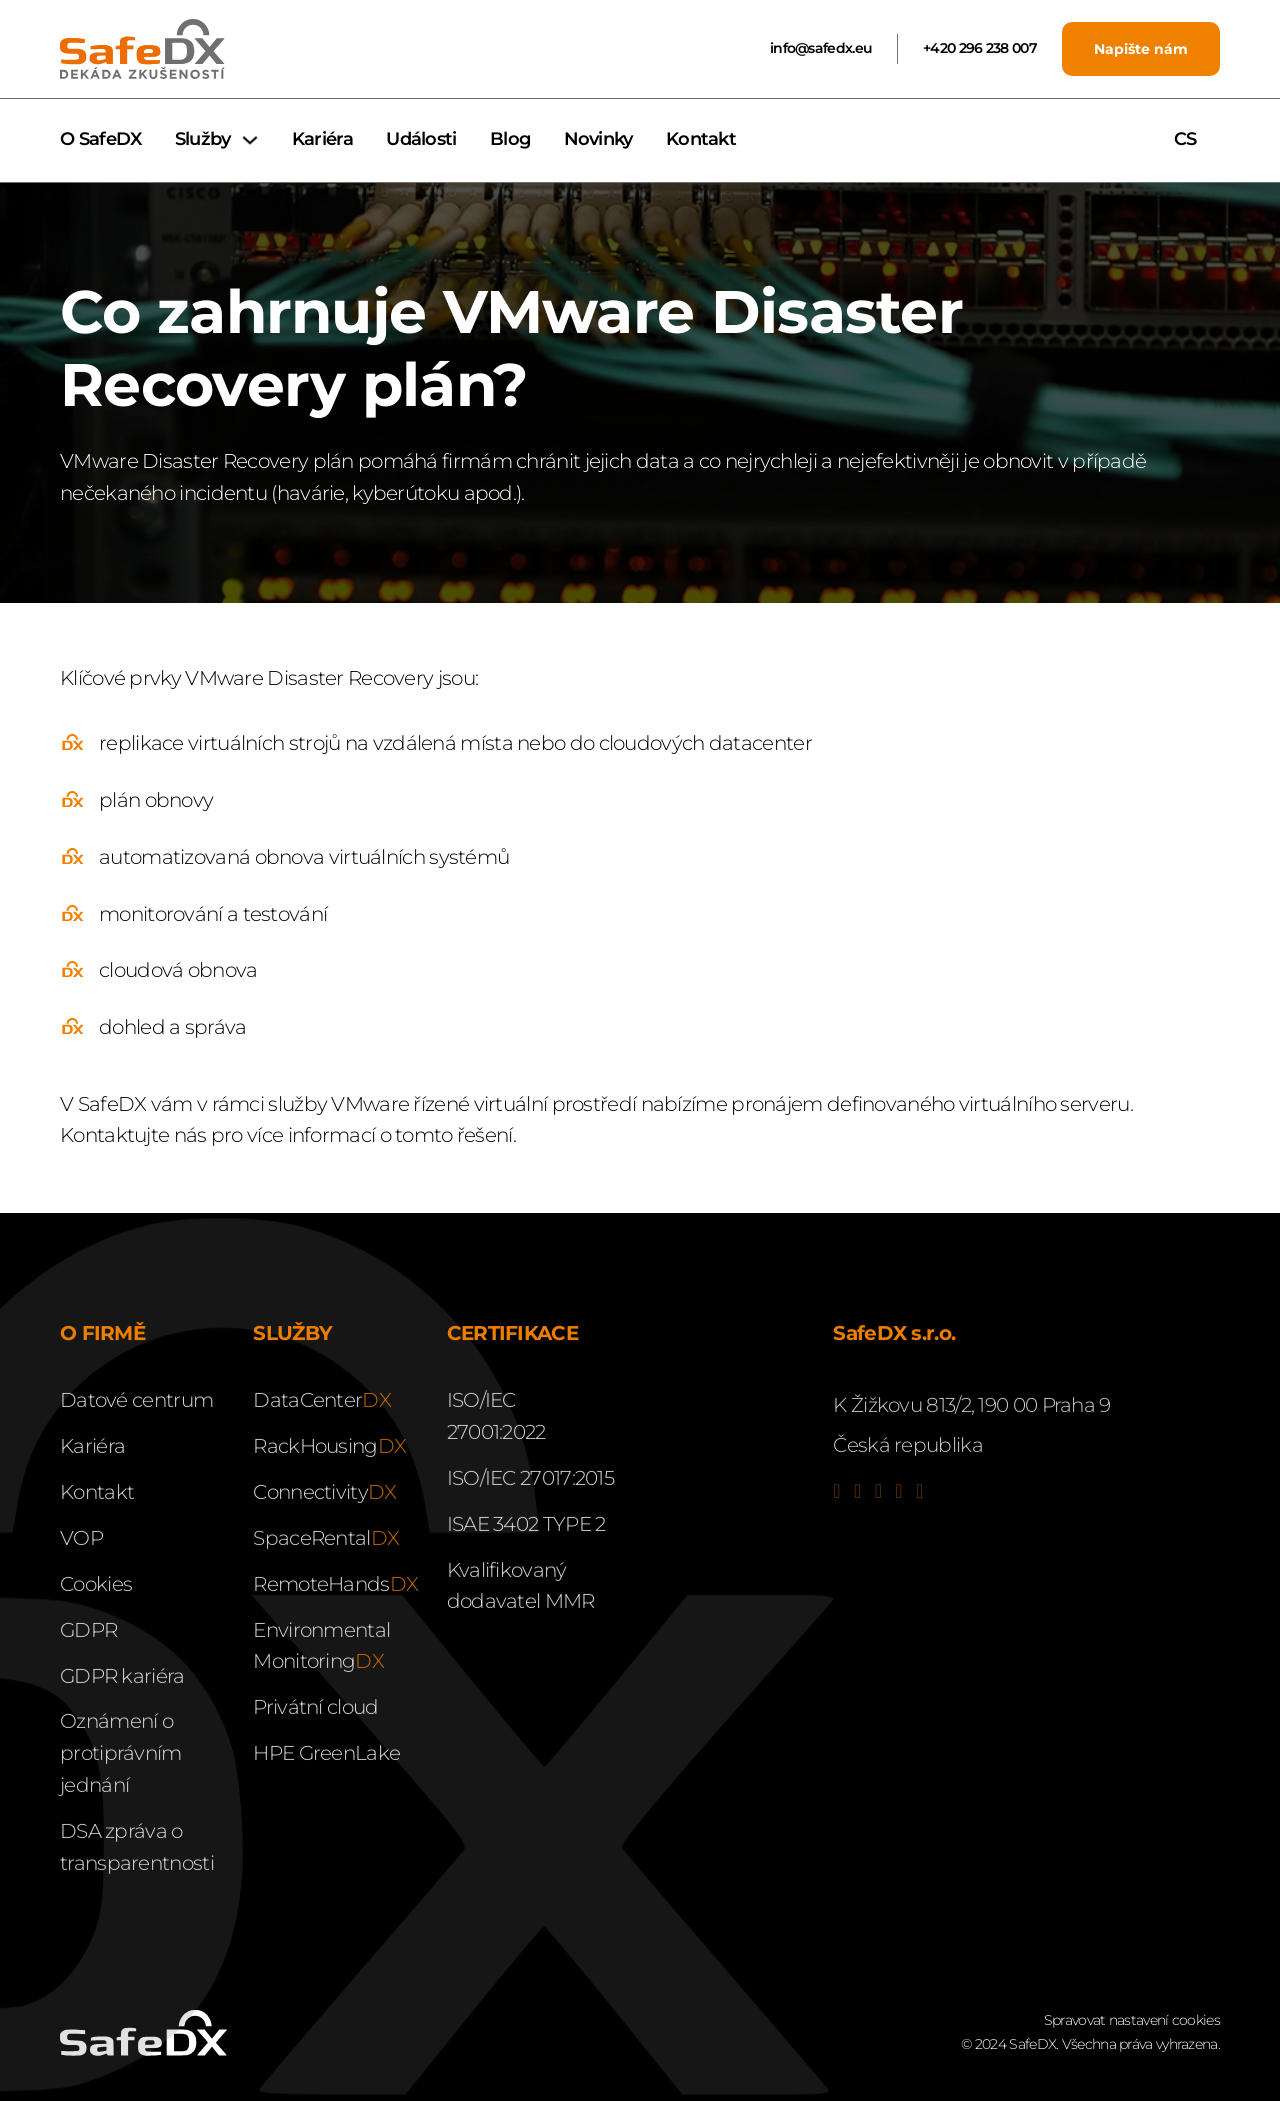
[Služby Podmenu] (250, 140)
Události (421, 139)
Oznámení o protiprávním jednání (121, 1810)
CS (1187, 139)
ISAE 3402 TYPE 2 (526, 1580)
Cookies (96, 1640)
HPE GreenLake (326, 1810)
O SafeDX (100, 139)
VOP (81, 1594)
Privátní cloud (315, 1764)
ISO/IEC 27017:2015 (530, 1534)
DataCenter (322, 1457)
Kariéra (322, 139)
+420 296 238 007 (980, 48)
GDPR (88, 1686)
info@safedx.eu (821, 48)
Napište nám (1141, 49)
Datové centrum (136, 1457)
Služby (203, 139)
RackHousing (329, 1502)
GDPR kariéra (122, 1732)
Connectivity (324, 1548)
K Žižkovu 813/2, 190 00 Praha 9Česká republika (971, 1482)
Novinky (598, 139)
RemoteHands (335, 1640)
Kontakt (701, 139)
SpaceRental (326, 1594)
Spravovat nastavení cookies (1132, 2020)
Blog (510, 139)
